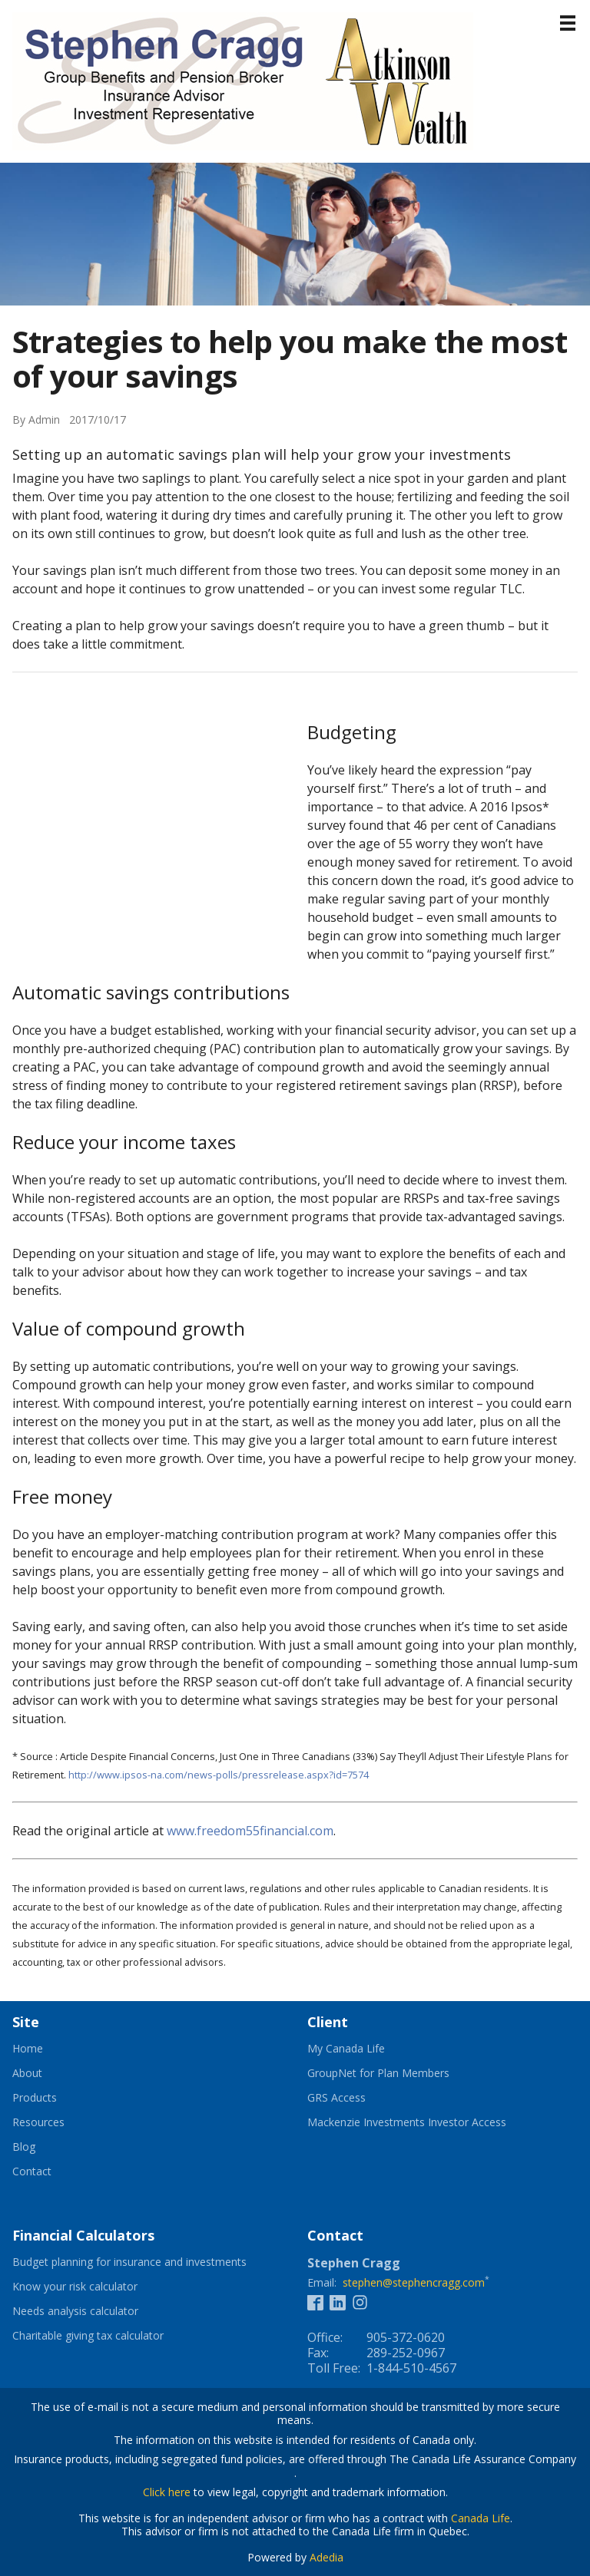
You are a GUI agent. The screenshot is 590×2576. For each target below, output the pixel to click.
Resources (38, 2122)
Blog (23, 2147)
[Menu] (567, 23)
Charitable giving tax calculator (106, 2336)
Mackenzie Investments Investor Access (425, 2122)
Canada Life (480, 2518)
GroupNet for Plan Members (397, 2073)
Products (34, 2098)
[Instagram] (360, 2301)
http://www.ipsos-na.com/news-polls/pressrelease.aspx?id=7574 (218, 1775)
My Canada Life (365, 2049)
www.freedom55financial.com (250, 1830)
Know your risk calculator (93, 2286)
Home (27, 2049)
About (27, 2073)
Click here (167, 2492)
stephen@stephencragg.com (414, 2282)
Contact (31, 2171)
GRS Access (355, 2098)
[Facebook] (315, 2301)
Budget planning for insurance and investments (147, 2262)
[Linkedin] (338, 2301)
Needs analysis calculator (94, 2311)
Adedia (326, 2557)
